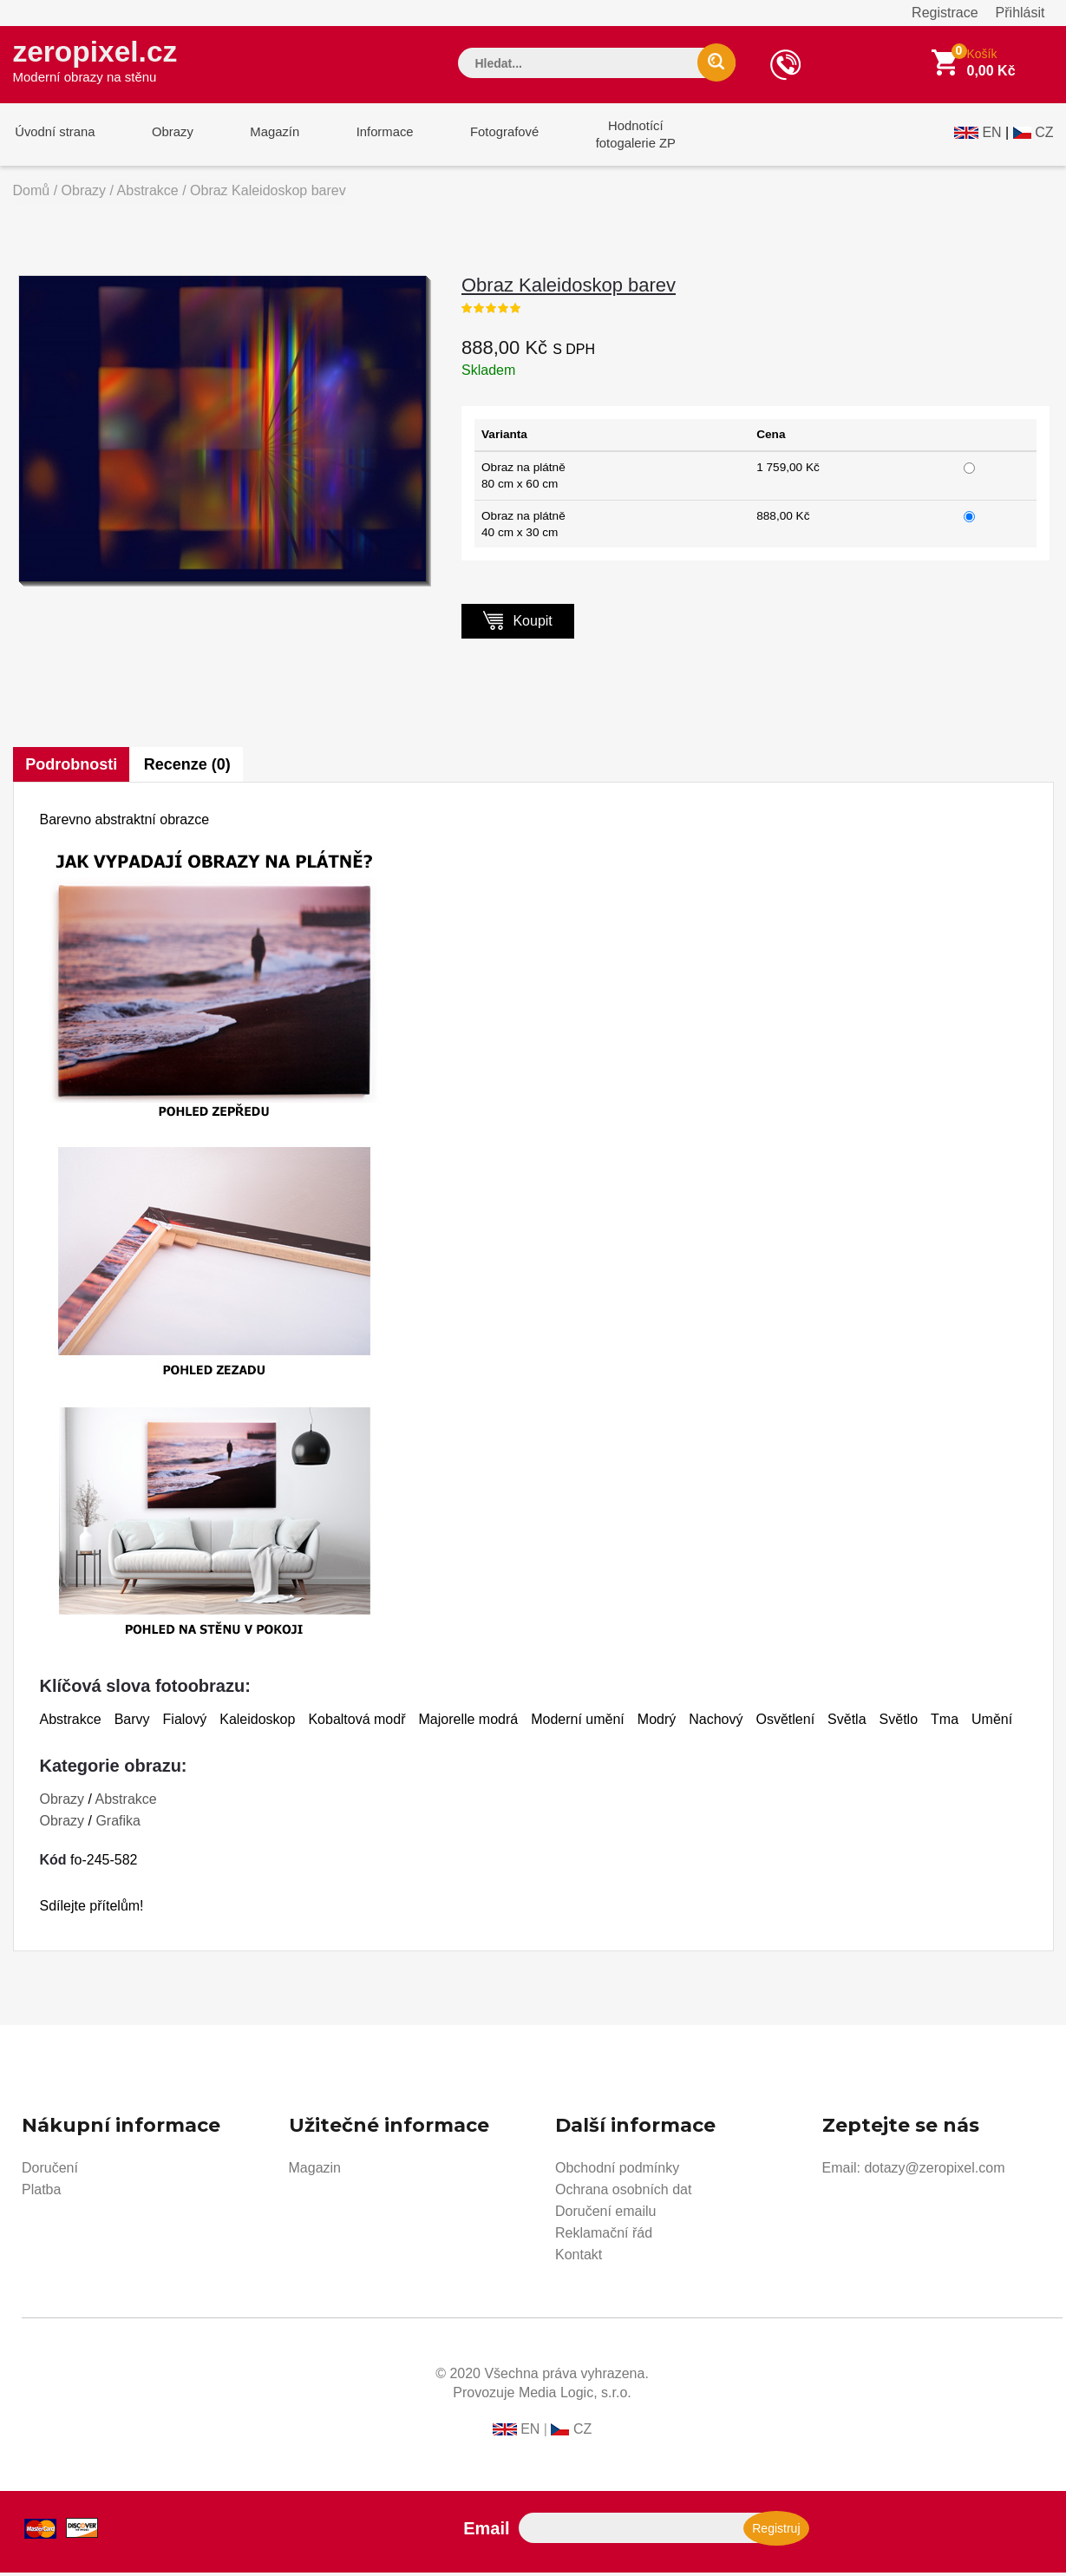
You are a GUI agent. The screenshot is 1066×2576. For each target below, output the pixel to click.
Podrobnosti (72, 768)
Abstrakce (148, 194)
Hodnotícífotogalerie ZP (613, 137)
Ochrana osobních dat (623, 2193)
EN (991, 135)
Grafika (118, 1824)
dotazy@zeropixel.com (934, 2171)
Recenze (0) (189, 768)
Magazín (264, 137)
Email (486, 2531)
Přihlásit (1020, 12)
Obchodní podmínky (617, 2171)
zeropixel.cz (99, 61)
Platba (41, 2193)
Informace (371, 137)
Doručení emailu (606, 2214)
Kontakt (578, 2258)
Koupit (518, 623)
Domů (31, 194)
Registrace (945, 12)
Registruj (776, 2532)
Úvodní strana (53, 137)
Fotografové (486, 137)
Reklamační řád (603, 2236)
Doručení (50, 2171)
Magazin (315, 2171)
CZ (1044, 135)
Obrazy (166, 137)
